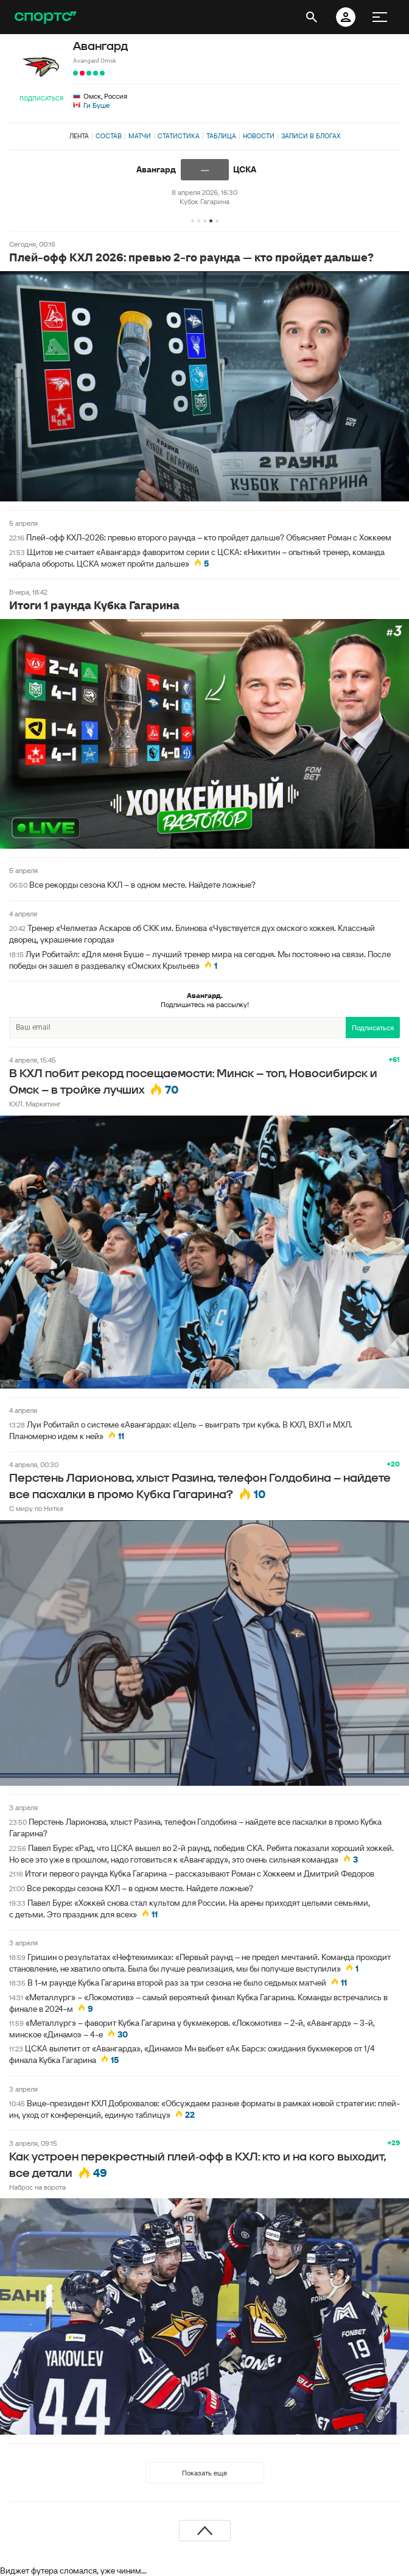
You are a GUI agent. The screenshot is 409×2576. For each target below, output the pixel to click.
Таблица (221, 136)
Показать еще (204, 2472)
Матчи (139, 136)
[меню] (379, 17)
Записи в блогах (310, 136)
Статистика (179, 136)
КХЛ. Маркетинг (35, 1103)
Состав (109, 136)
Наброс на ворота (37, 2187)
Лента (79, 136)
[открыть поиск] (311, 17)
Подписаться (41, 98)
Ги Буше (96, 105)
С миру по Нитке (36, 1508)
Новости (258, 136)
